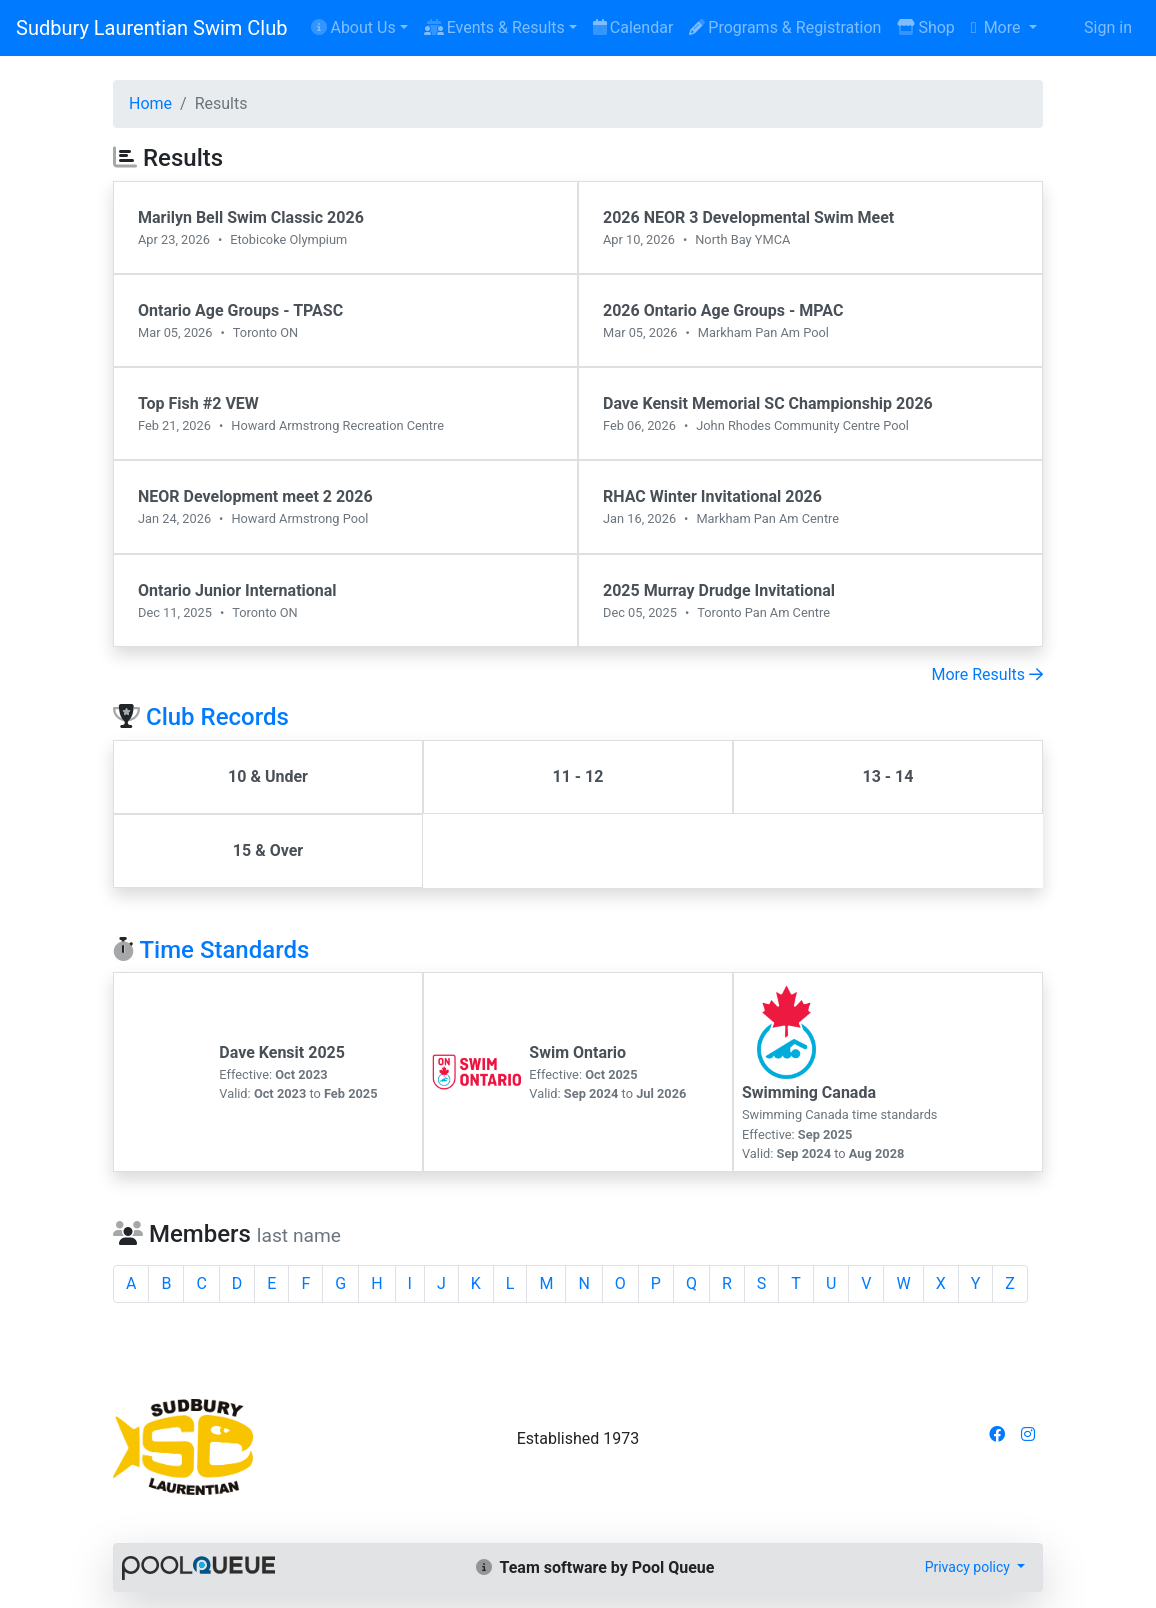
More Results (987, 674)
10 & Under (268, 776)
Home (150, 103)
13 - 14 (887, 776)
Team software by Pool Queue (595, 1567)
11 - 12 (577, 776)
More (998, 27)
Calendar (633, 27)
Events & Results (494, 27)
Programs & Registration (785, 27)
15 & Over (268, 850)
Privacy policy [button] (969, 1567)
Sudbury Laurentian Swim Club (151, 28)
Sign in (1108, 27)
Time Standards (224, 950)
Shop (925, 27)
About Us (353, 27)
